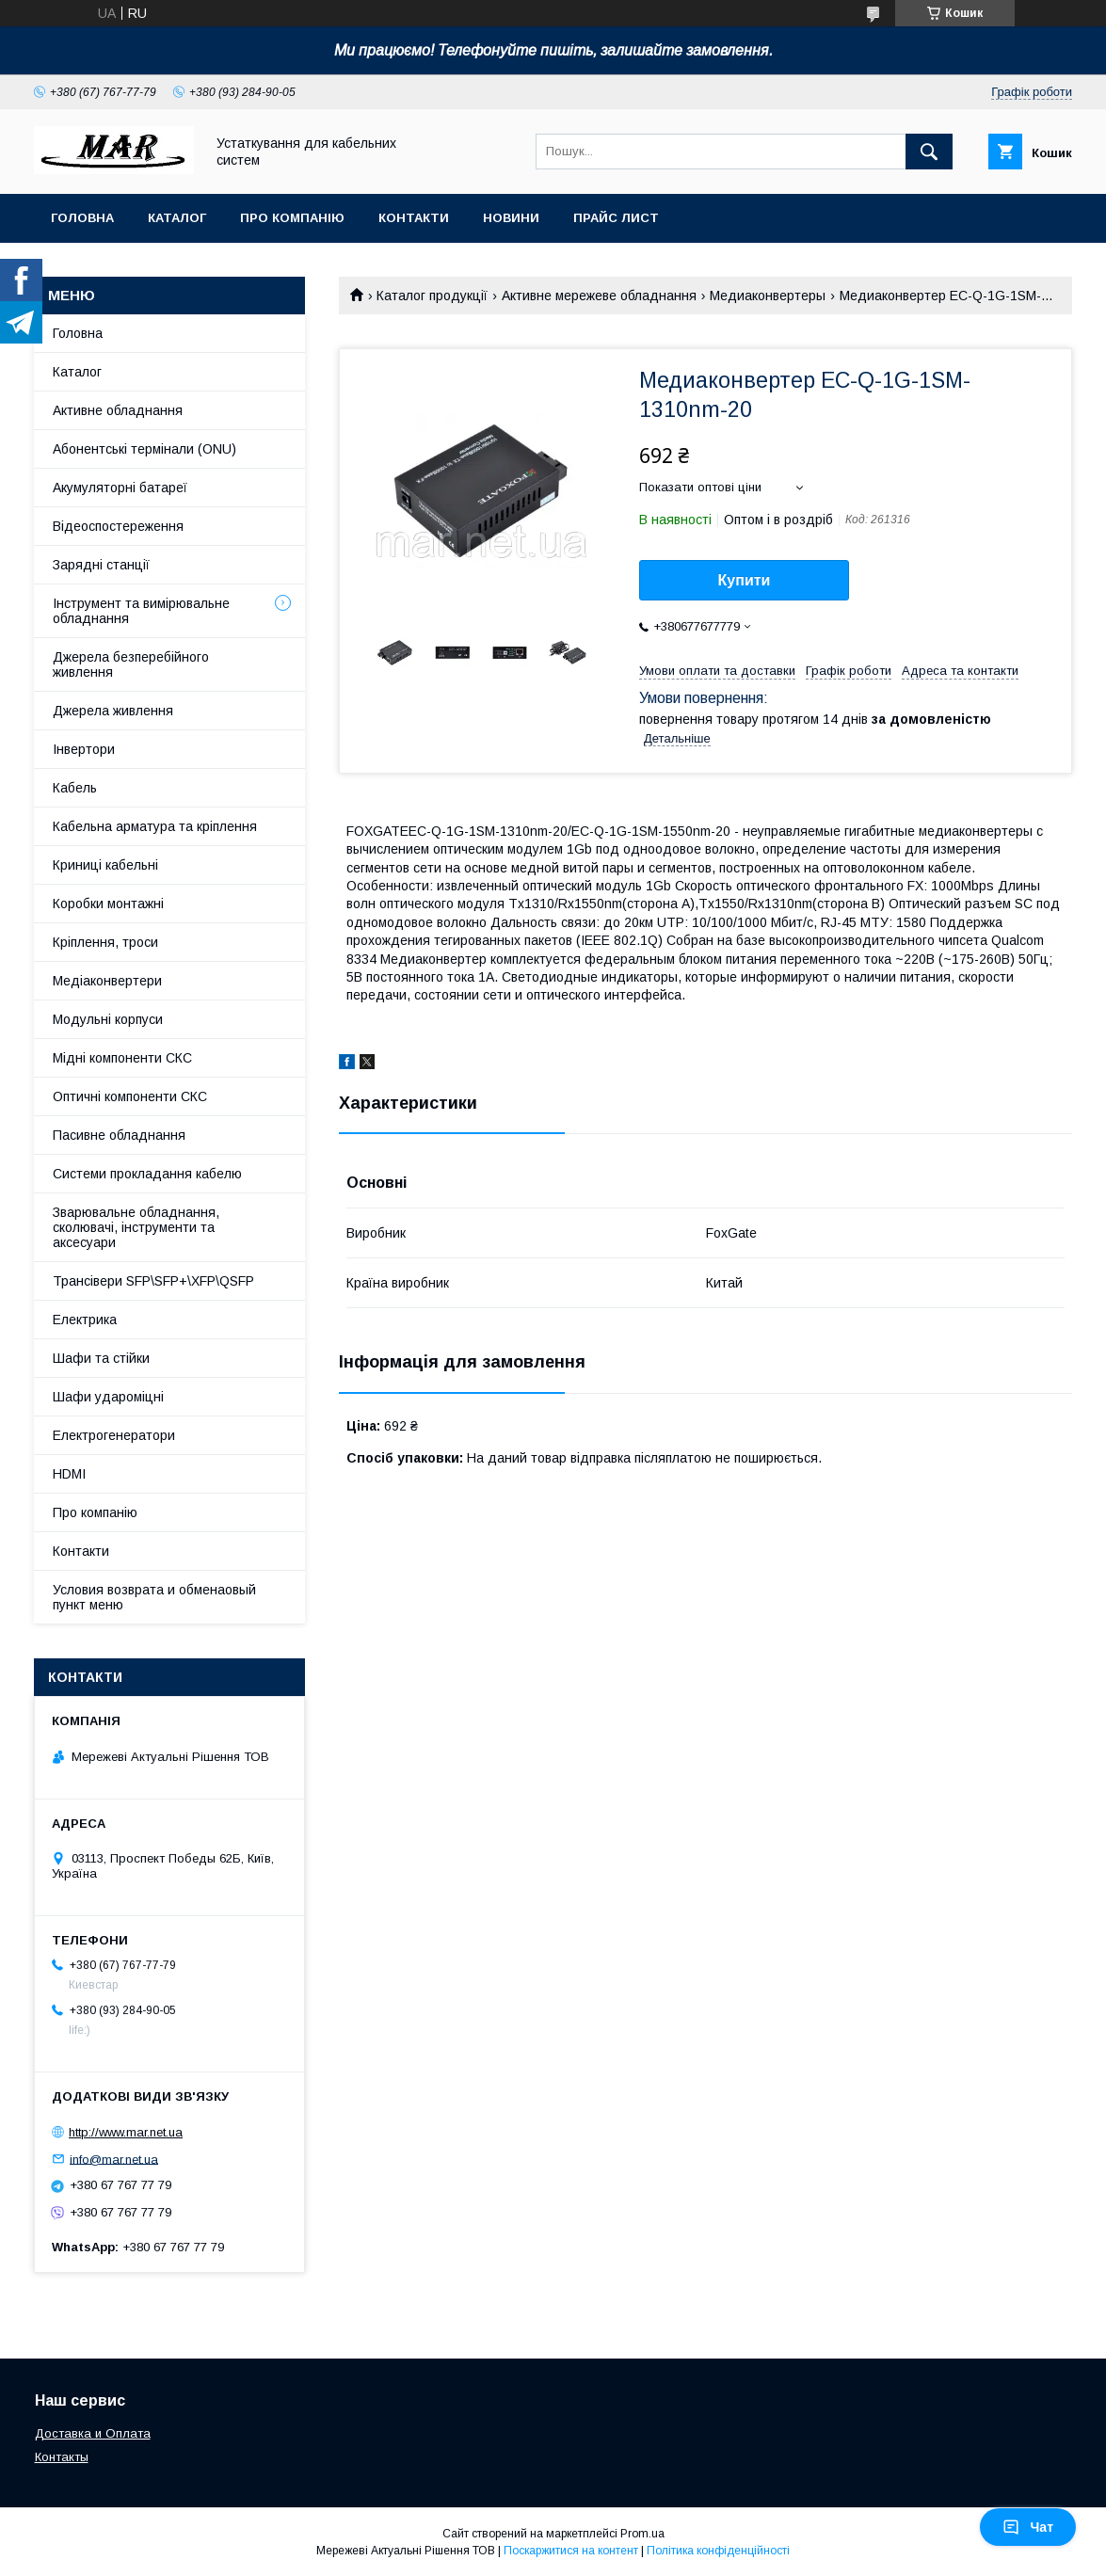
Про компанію (292, 218)
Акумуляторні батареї (120, 487)
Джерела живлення (113, 710)
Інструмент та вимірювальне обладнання (141, 611)
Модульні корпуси (108, 1019)
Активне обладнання (118, 410)
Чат (1027, 2527)
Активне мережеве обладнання (599, 295)
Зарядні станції (101, 564)
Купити (744, 580)
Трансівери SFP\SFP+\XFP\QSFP (153, 1280)
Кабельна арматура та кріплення (155, 826)
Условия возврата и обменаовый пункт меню (154, 1597)
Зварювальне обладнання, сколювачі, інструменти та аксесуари (136, 1227)
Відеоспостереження (118, 526)
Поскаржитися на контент (571, 2550)
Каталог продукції (432, 295)
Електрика (85, 1319)
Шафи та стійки (101, 1358)
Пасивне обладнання (119, 1135)
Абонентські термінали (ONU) (144, 448)
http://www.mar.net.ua (126, 2132)
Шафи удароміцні (108, 1396)
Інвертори (84, 749)
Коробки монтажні (108, 903)
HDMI (69, 1473)
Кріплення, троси (105, 942)
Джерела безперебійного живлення (131, 664)
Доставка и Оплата (93, 2433)
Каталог (177, 218)
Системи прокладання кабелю (147, 1173)
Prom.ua (642, 2533)
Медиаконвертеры (767, 295)
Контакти (413, 218)
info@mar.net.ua (114, 2159)
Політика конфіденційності (718, 2550)
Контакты (61, 2457)
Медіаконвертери (107, 980)
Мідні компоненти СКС (122, 1057)
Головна (82, 218)
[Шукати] (929, 151)
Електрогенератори (114, 1435)
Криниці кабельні (105, 864)
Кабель (75, 787)
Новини (511, 218)
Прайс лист (616, 218)
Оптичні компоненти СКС (130, 1096)
